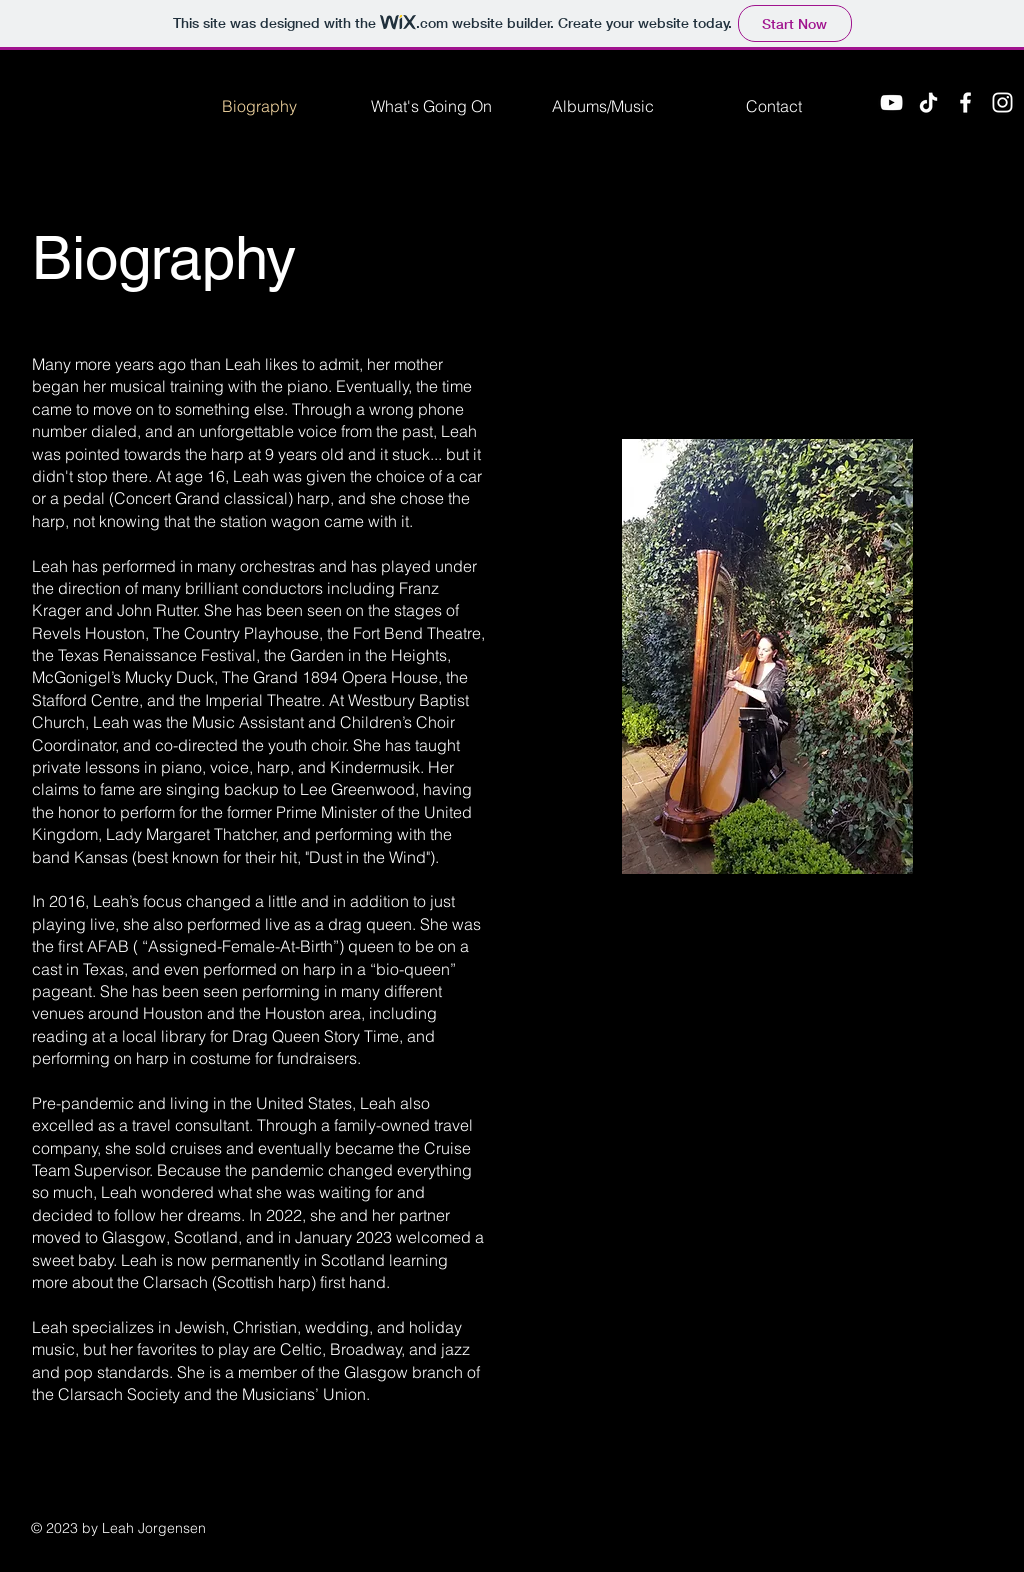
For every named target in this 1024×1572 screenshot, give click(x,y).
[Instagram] (1002, 102)
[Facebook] (965, 102)
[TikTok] (928, 102)
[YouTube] (891, 102)
